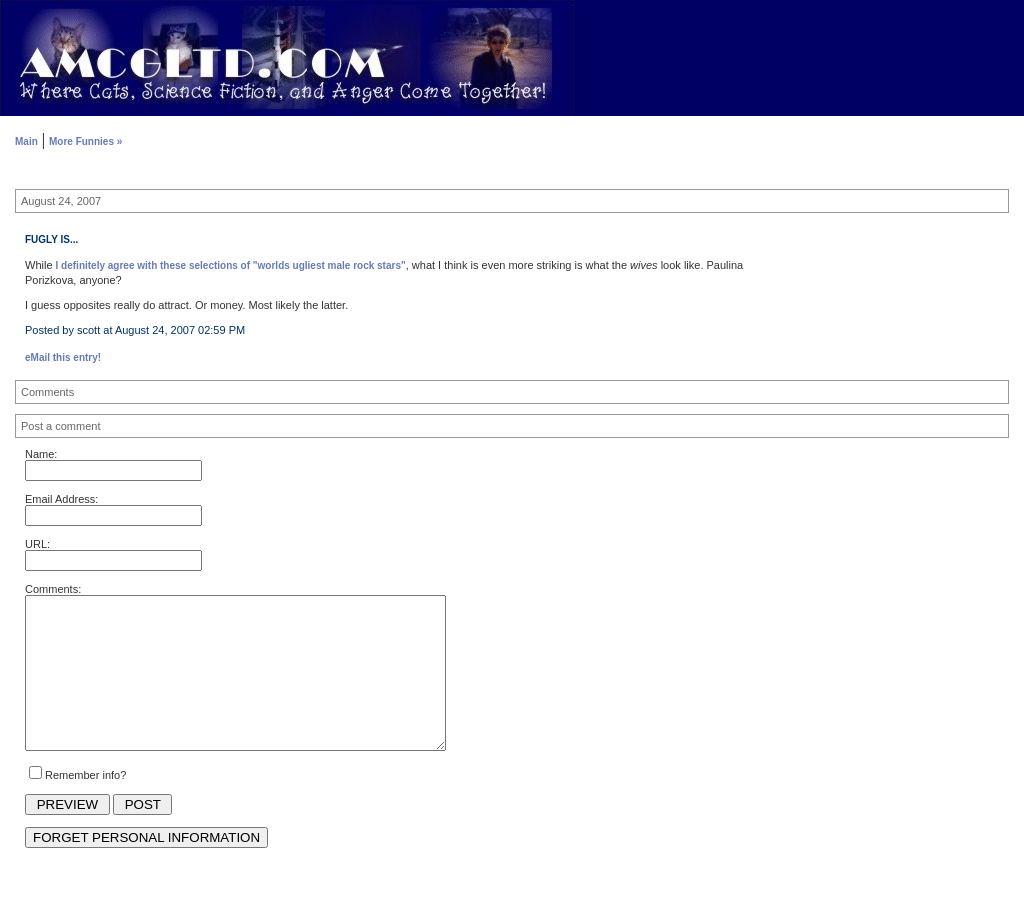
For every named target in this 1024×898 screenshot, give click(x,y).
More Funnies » (85, 141)
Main (26, 141)
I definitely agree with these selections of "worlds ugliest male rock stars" (231, 265)
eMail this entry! (63, 357)
